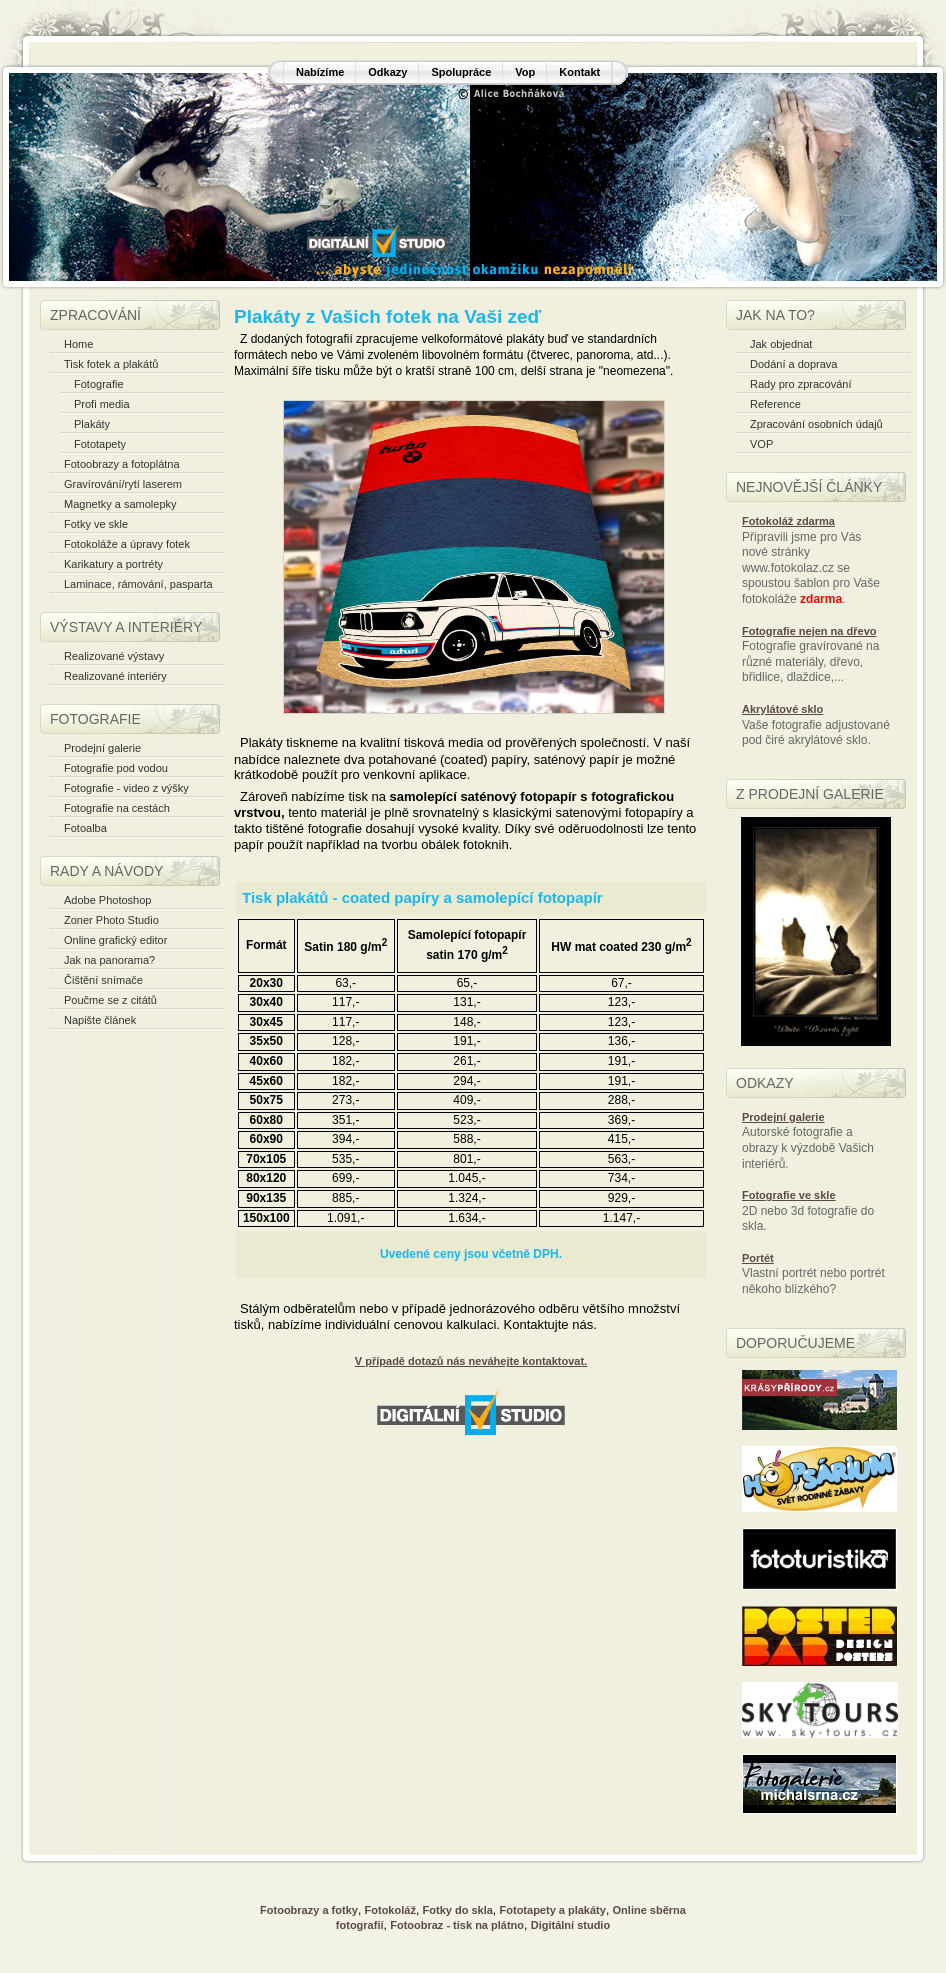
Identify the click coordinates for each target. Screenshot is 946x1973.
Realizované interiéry (115, 676)
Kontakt (579, 72)
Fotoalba (85, 828)
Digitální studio (570, 1925)
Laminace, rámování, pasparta (138, 584)
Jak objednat (781, 344)
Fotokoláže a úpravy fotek (127, 544)
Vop (525, 72)
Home (78, 344)
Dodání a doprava (793, 364)
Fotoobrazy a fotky (309, 1910)
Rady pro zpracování (801, 384)
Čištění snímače (103, 980)
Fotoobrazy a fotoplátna (122, 464)
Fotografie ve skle (789, 1195)
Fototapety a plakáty (553, 1910)
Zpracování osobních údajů (816, 424)
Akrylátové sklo (782, 709)
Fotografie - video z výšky (126, 788)
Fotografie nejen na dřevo (809, 631)
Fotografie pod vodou (116, 768)
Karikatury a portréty (113, 564)
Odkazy (387, 72)
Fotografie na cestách (117, 808)
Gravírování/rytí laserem (123, 484)
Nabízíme (320, 72)
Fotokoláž (390, 1910)
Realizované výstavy (114, 656)
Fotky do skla (458, 1910)
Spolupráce (461, 72)
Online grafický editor (115, 940)
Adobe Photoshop (107, 900)
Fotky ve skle (96, 524)
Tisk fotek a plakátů (111, 364)
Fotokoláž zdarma (788, 521)
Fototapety (100, 444)
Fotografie (99, 384)
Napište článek (100, 1020)
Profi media (102, 404)
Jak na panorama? (109, 960)
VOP (761, 444)
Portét (758, 1258)
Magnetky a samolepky (120, 504)
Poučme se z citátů (110, 1000)
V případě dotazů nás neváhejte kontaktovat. (471, 1361)
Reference (775, 404)
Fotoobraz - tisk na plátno (457, 1925)
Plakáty (92, 424)
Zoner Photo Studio (111, 920)
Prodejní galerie (102, 748)
